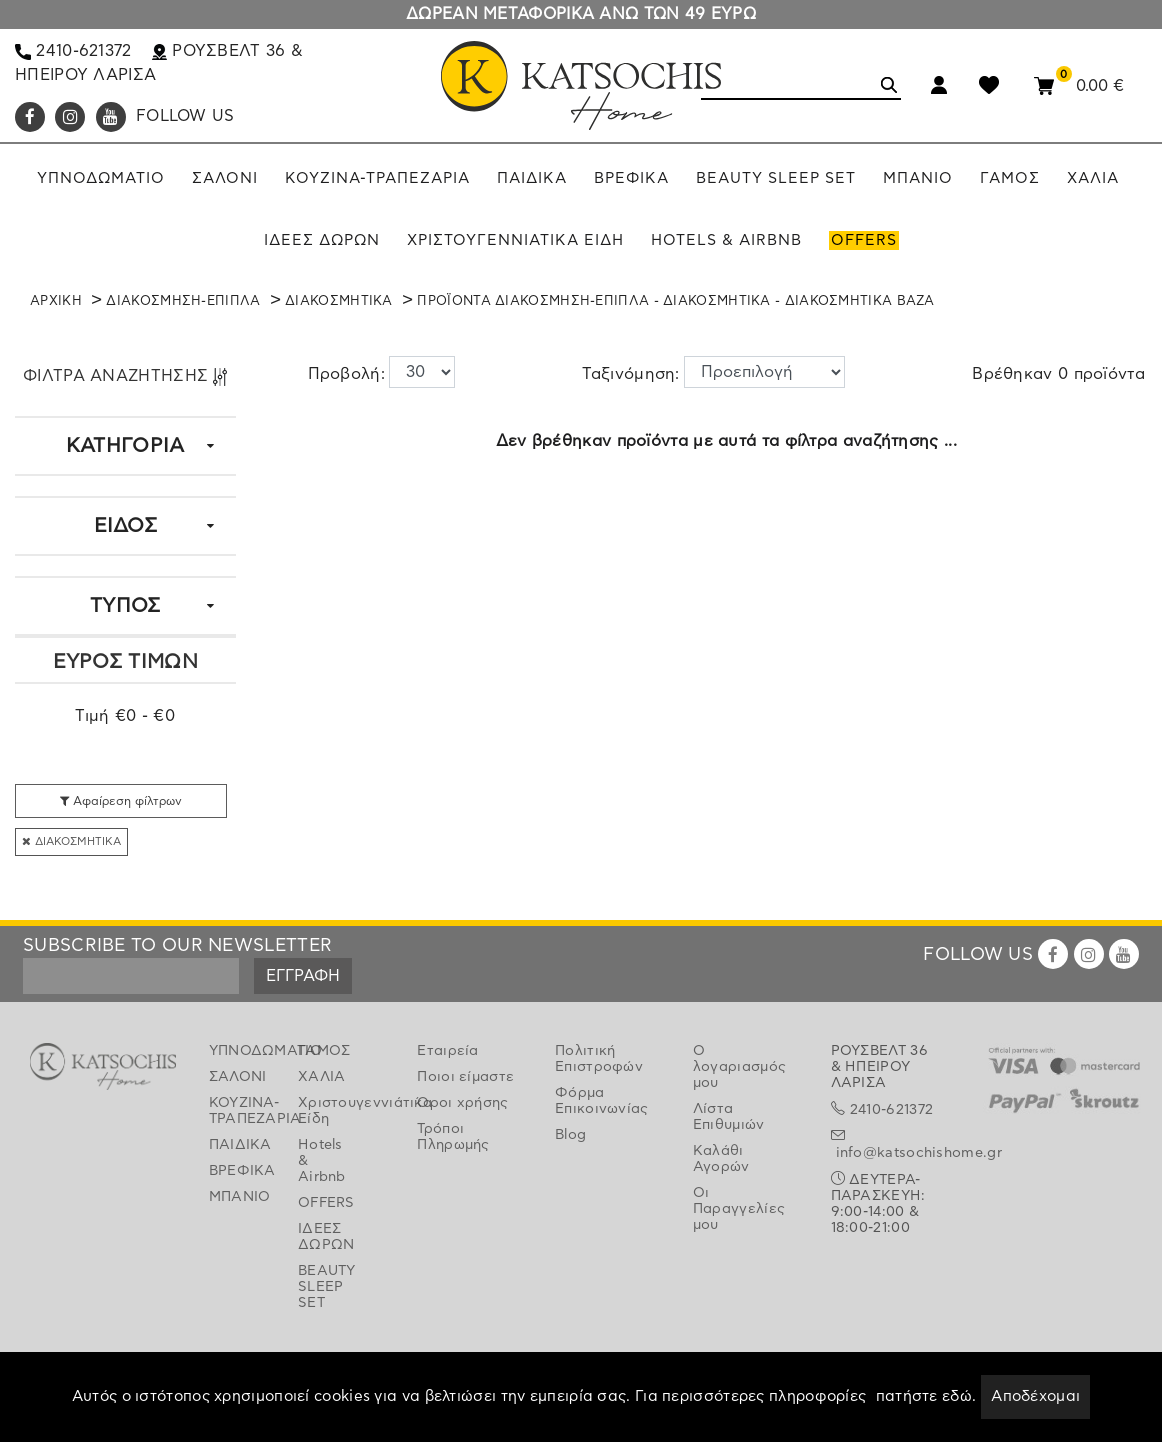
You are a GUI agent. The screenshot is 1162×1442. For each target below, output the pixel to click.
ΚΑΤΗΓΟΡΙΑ (125, 446)
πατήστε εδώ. (926, 1396)
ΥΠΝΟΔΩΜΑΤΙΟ (238, 1051)
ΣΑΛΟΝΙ (238, 1077)
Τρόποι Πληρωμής (453, 1137)
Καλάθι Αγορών (721, 1159)
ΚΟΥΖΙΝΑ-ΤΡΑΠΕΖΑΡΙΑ (238, 1111)
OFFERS (326, 1203)
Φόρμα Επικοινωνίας (602, 1101)
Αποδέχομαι (1035, 1396)
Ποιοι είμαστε (465, 1077)
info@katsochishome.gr (919, 1153)
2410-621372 (73, 51)
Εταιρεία (447, 1051)
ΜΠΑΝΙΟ (238, 1197)
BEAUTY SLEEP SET (327, 1287)
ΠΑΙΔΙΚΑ (238, 1145)
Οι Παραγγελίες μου (739, 1209)
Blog (570, 1135)
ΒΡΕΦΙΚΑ (238, 1171)
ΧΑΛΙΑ (322, 1077)
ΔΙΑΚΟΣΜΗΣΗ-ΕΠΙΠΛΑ (183, 301)
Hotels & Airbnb (322, 1161)
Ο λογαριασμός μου (739, 1067)
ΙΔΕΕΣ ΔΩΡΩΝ (326, 1237)
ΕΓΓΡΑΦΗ (303, 976)
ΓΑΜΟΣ (324, 1051)
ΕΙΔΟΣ (126, 526)
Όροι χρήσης (462, 1103)
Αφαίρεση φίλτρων (121, 801)
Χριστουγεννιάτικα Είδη (327, 1111)
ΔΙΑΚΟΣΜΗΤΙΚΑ (339, 301)
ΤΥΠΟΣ (125, 606)
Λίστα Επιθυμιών (729, 1117)
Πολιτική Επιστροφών (599, 1059)
